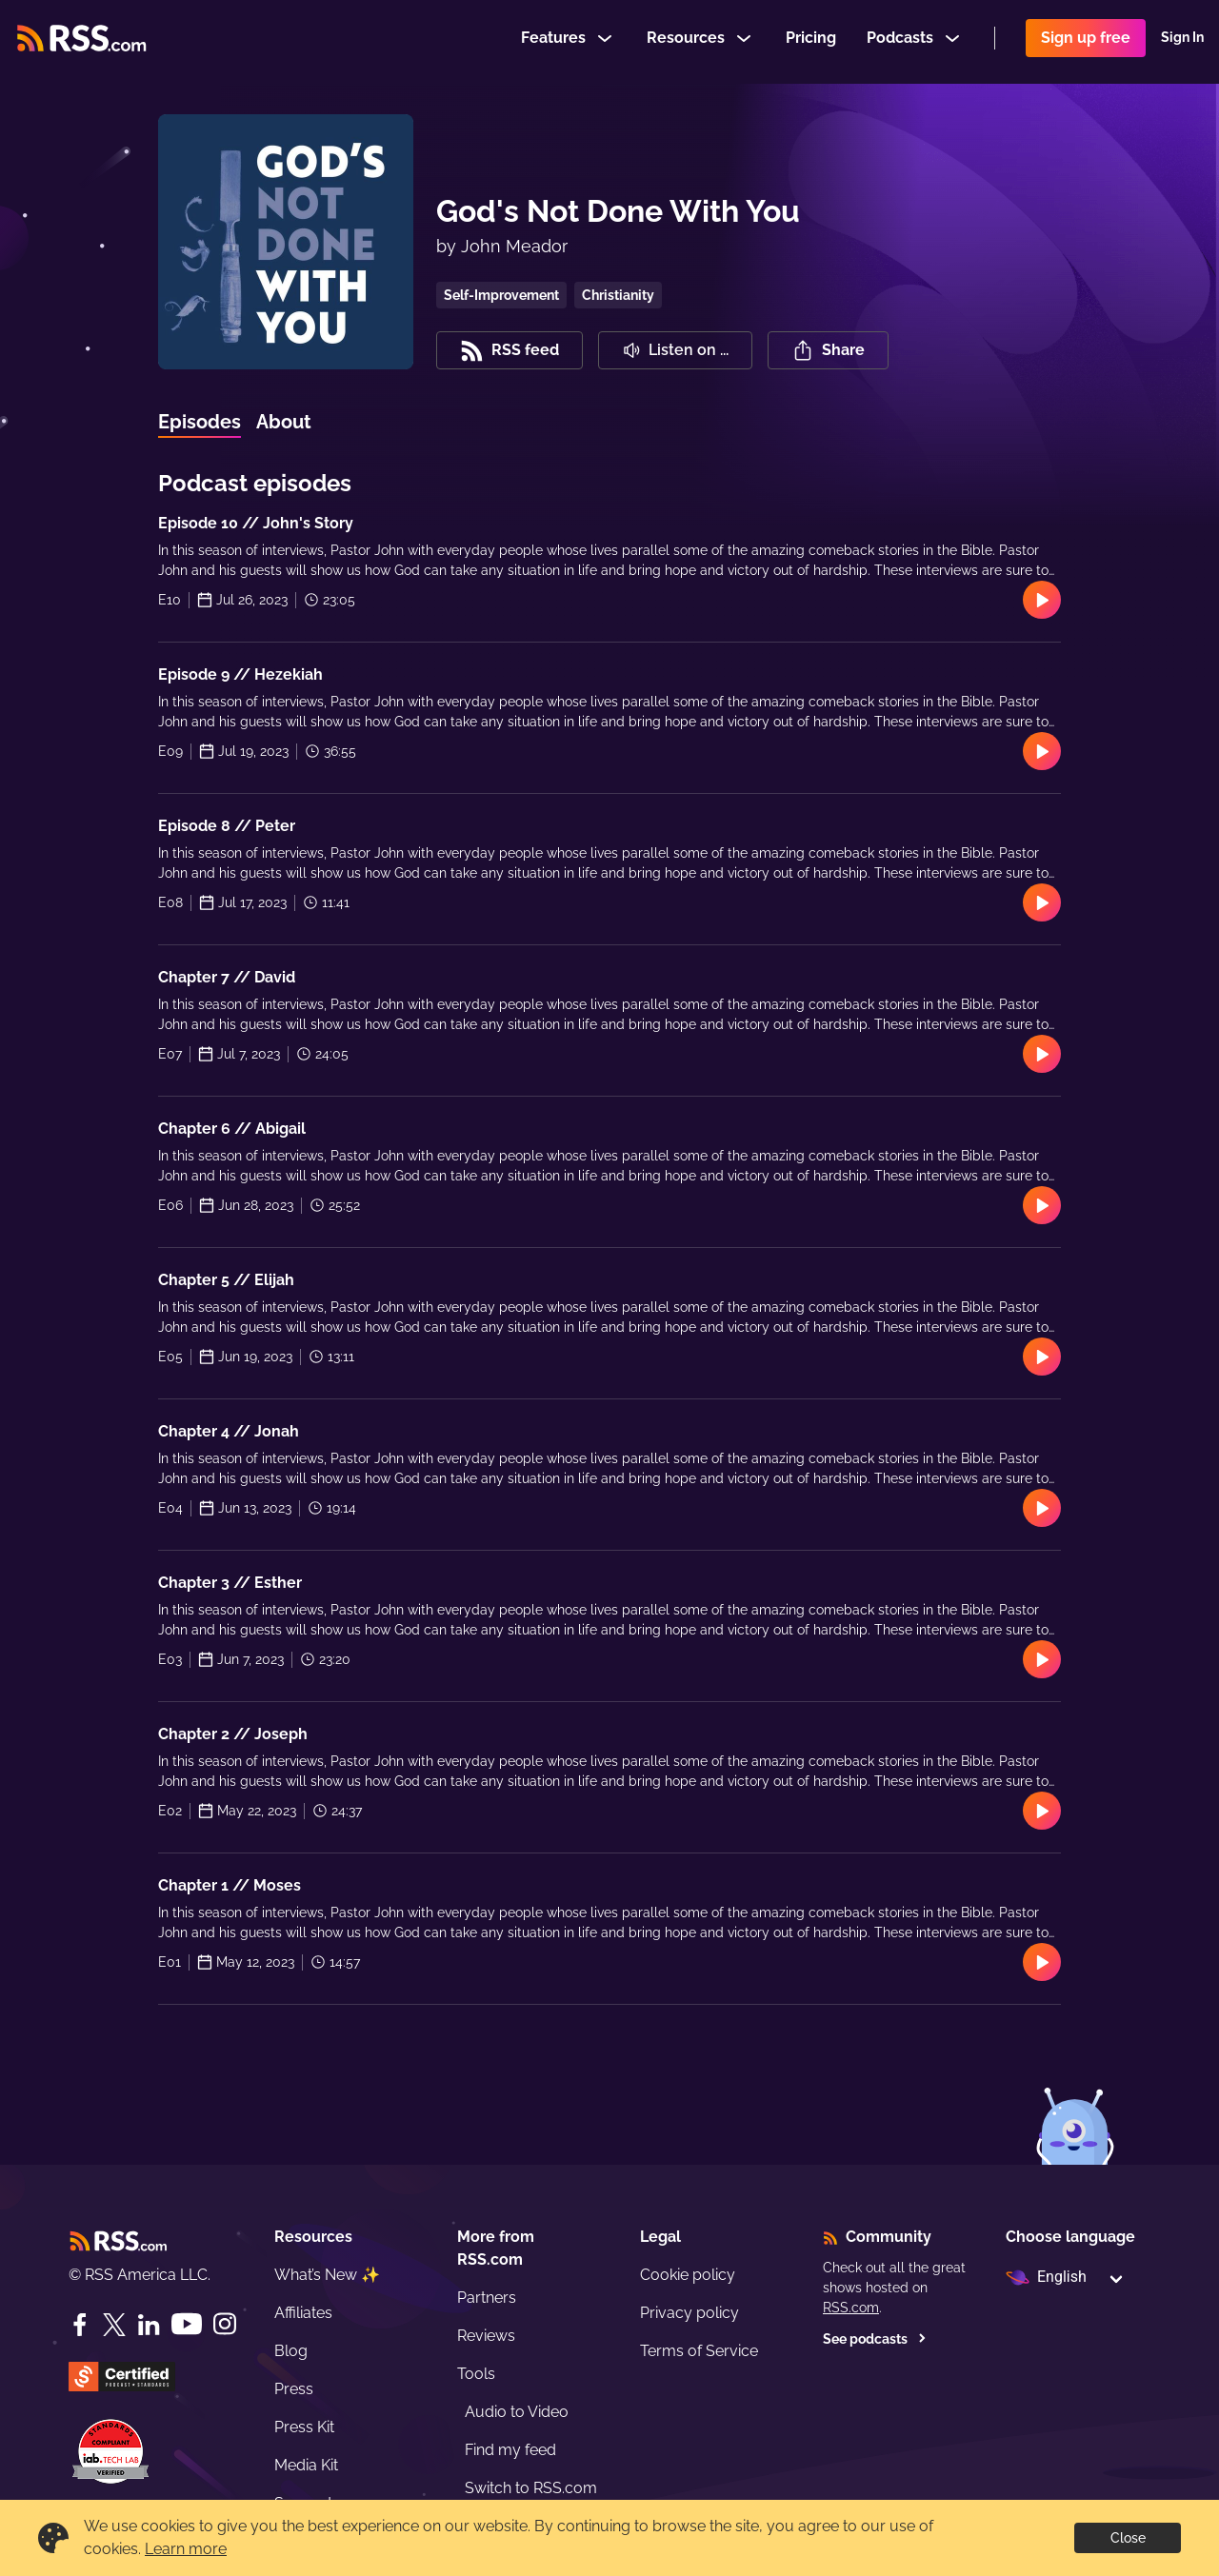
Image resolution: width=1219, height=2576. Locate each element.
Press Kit (304, 2427)
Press (293, 2389)
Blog (291, 2351)
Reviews (486, 2336)
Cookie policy (687, 2275)
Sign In (1182, 42)
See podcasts (875, 2339)
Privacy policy (689, 2313)
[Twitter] (114, 2324)
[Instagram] (224, 2324)
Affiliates (303, 2313)
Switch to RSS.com (531, 2488)
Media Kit (306, 2465)
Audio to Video (517, 2412)
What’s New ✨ (327, 2275)
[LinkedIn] (148, 2324)
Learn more (186, 2549)
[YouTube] (186, 2324)
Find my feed (510, 2450)
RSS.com (851, 2307)
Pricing (811, 41)
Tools (476, 2374)
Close (1128, 2538)
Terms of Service (699, 2351)
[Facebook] (80, 2324)
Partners (486, 2298)
